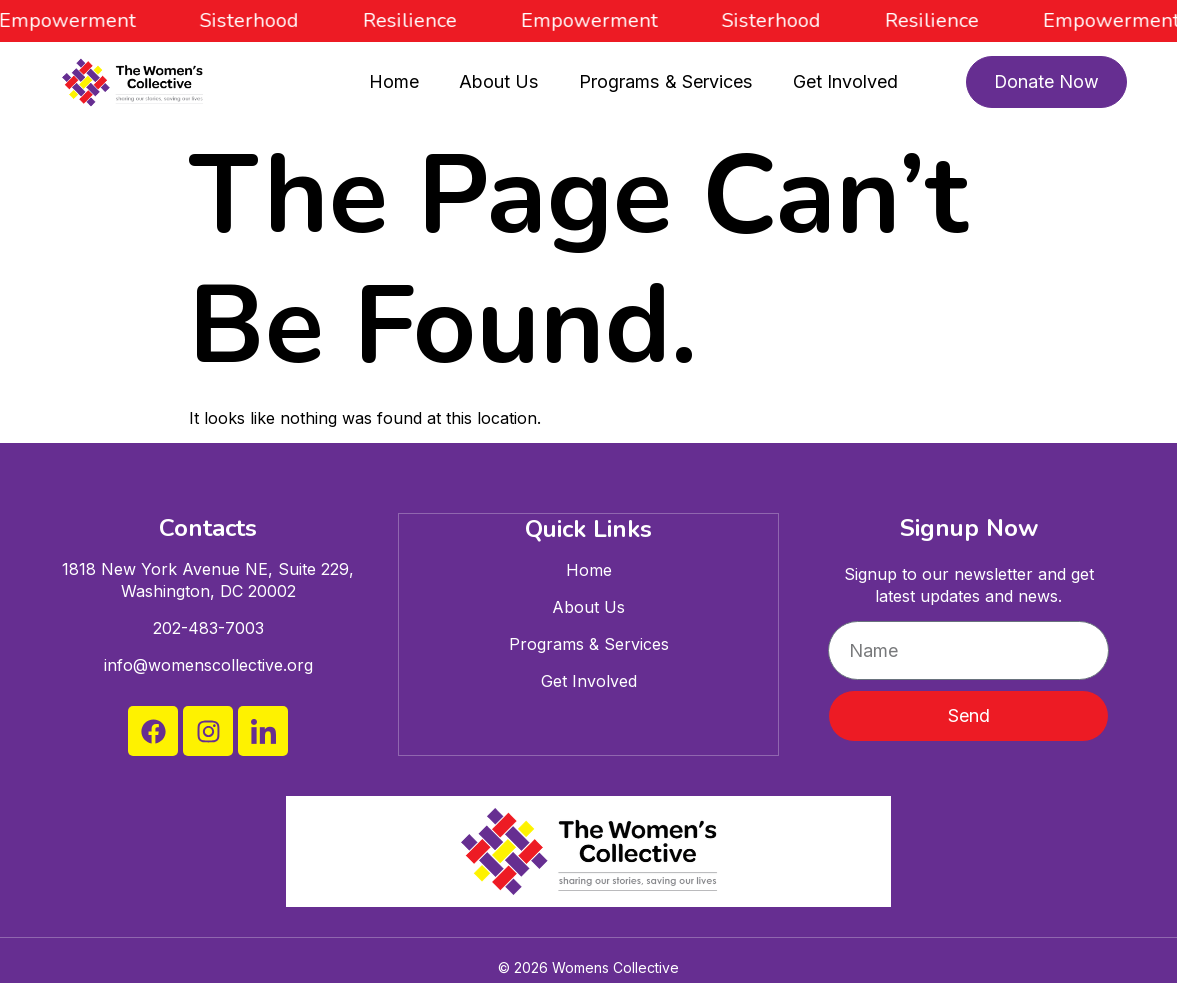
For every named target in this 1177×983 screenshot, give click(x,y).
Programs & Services (665, 81)
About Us (499, 81)
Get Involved (843, 81)
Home (395, 81)
